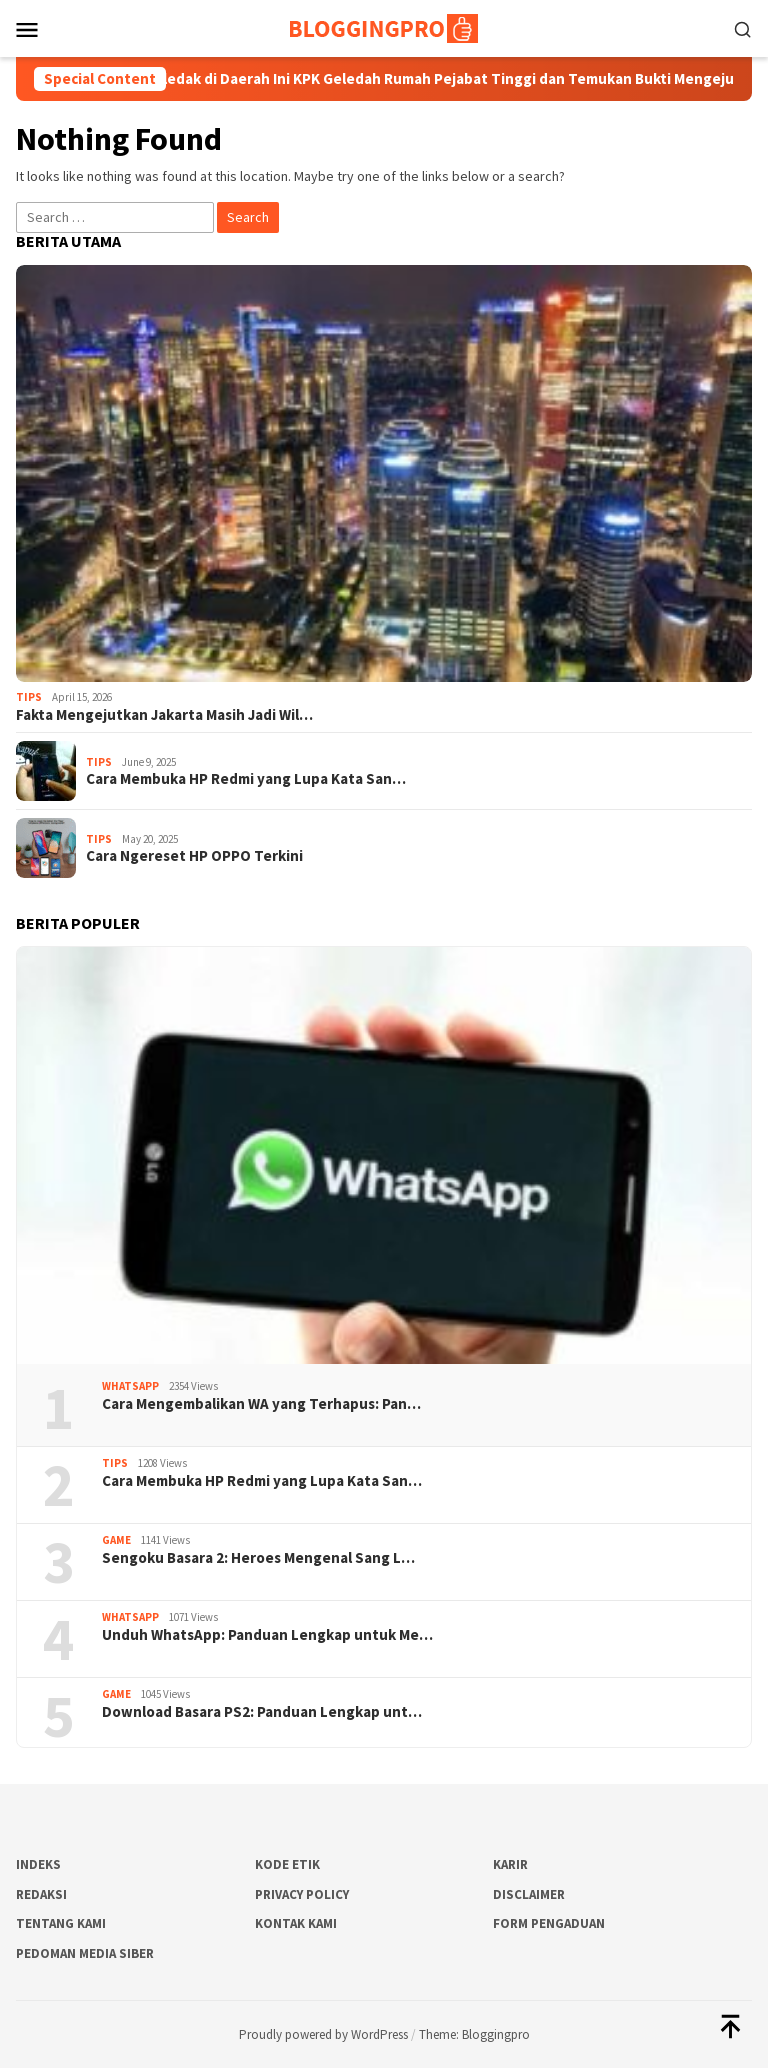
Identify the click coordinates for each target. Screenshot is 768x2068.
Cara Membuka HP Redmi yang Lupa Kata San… (246, 779)
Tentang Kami (61, 1923)
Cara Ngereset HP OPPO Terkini (194, 856)
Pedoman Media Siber (85, 1953)
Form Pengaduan (549, 1923)
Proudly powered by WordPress (323, 2034)
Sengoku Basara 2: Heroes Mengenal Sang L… (258, 1558)
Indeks (38, 1864)
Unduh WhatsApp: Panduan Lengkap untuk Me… (267, 1635)
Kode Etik (287, 1864)
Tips (29, 697)
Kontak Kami (296, 1923)
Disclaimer (529, 1894)
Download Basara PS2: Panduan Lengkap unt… (262, 1712)
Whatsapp (130, 1386)
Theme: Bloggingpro (474, 2034)
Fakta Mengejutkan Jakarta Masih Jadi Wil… (164, 715)
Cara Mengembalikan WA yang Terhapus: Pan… (261, 1404)
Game (116, 1540)
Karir (510, 1864)
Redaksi (41, 1894)
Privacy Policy (302, 1894)
